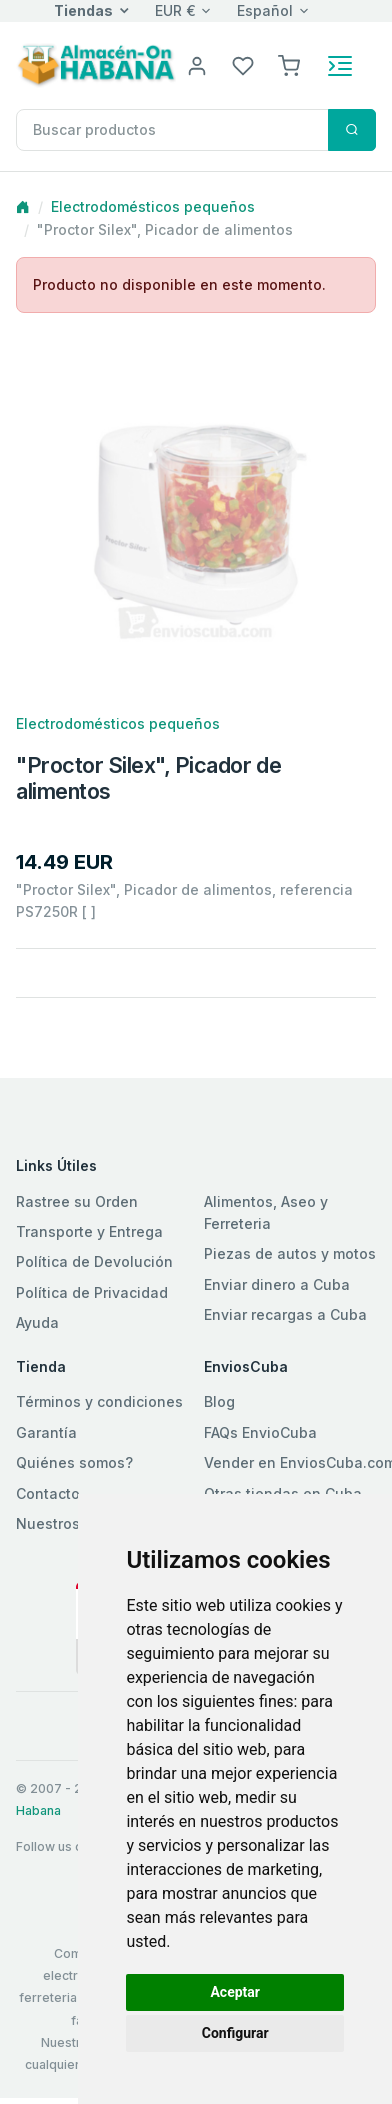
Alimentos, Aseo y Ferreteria (266, 1212)
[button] (289, 64)
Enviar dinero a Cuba (277, 1284)
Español (265, 10)
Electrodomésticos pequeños (153, 206)
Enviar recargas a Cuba (285, 1314)
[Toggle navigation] (340, 66)
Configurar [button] (235, 2033)
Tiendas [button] (83, 10)
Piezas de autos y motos (290, 1253)
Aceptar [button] (235, 1992)
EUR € (175, 10)
